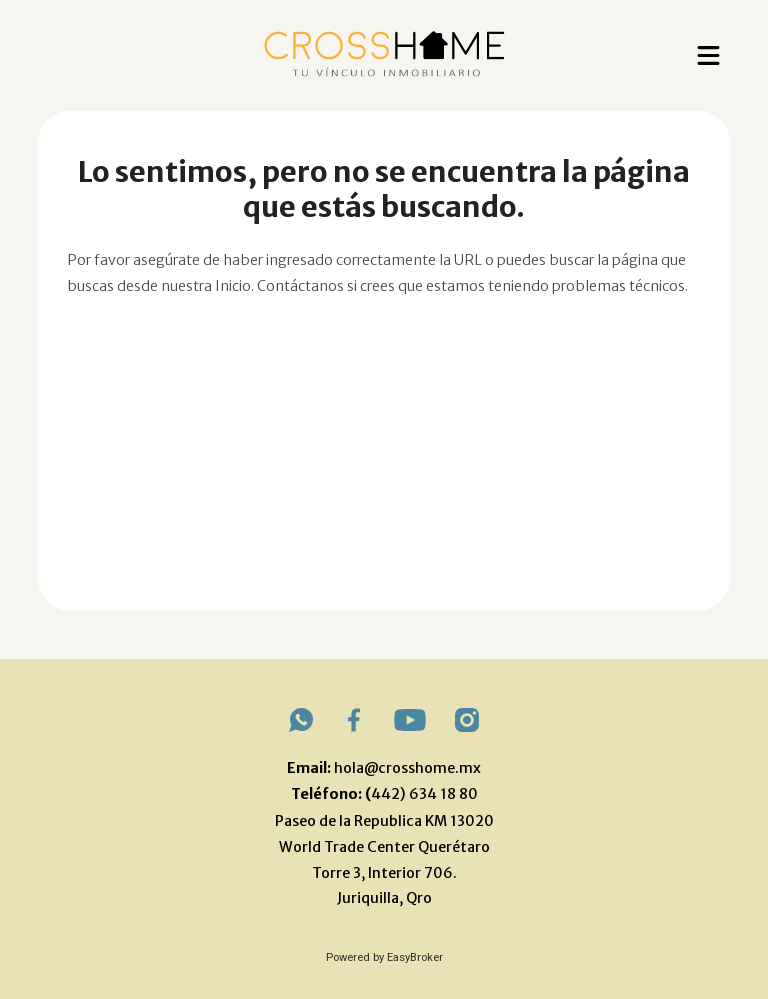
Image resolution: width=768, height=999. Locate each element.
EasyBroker (415, 957)
